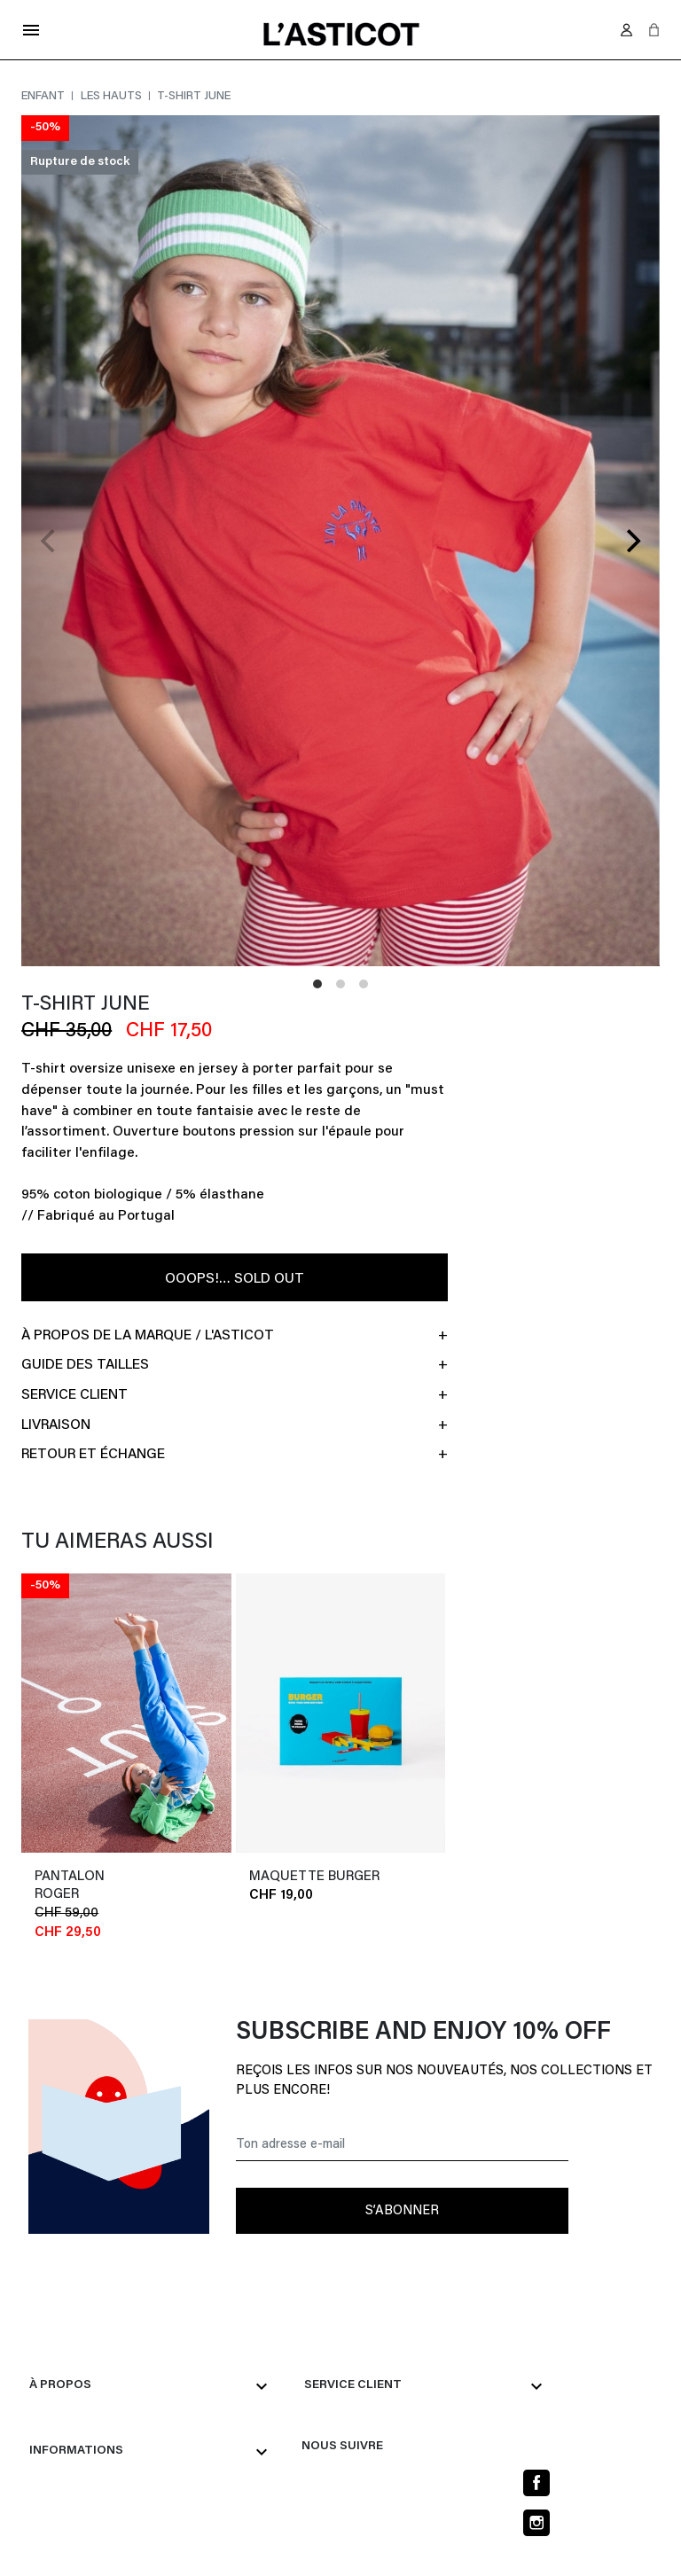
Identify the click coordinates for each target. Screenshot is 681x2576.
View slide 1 (317, 984)
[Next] (631, 540)
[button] (654, 30)
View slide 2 (340, 984)
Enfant (44, 96)
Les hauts (113, 96)
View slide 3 (363, 984)
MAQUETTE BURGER (314, 1881)
